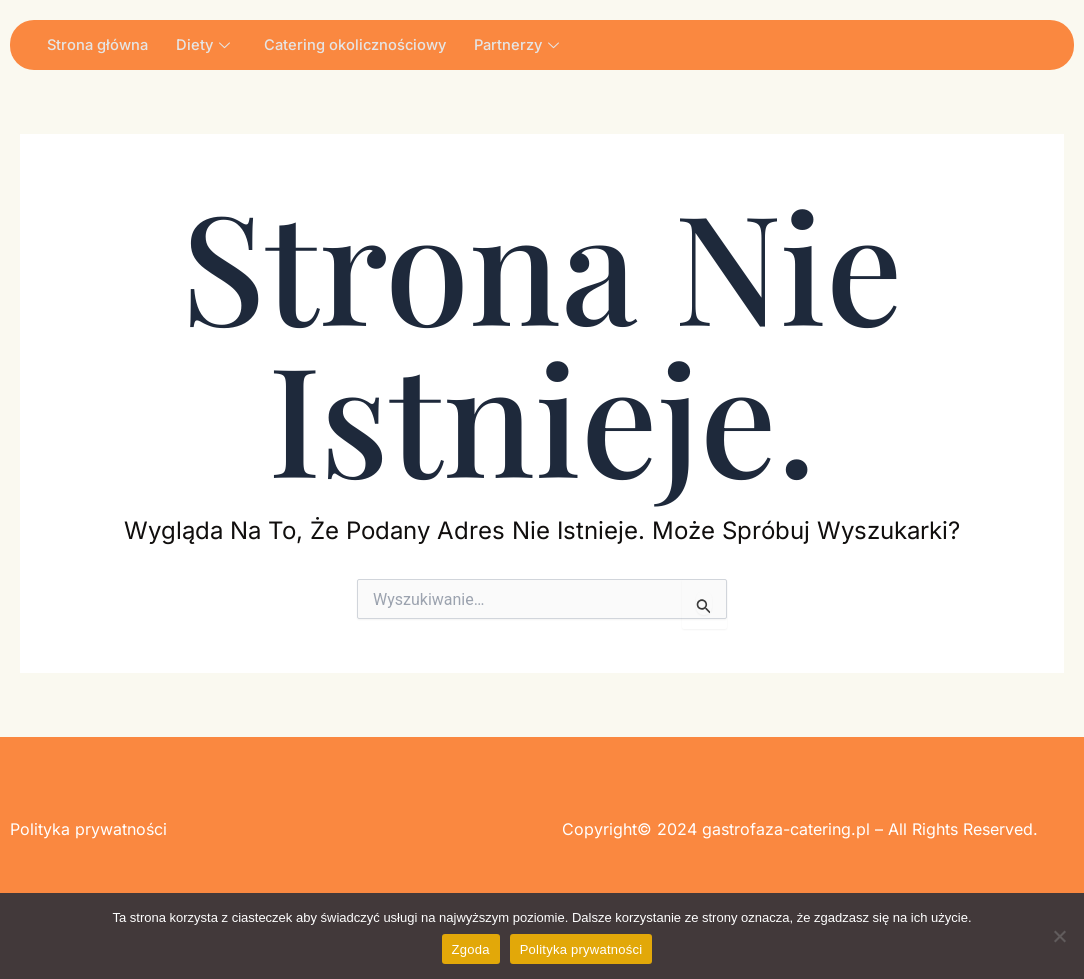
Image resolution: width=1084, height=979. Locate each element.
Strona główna (100, 44)
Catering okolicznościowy (362, 44)
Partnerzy (527, 44)
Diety (207, 44)
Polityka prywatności (581, 949)
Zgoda (471, 949)
